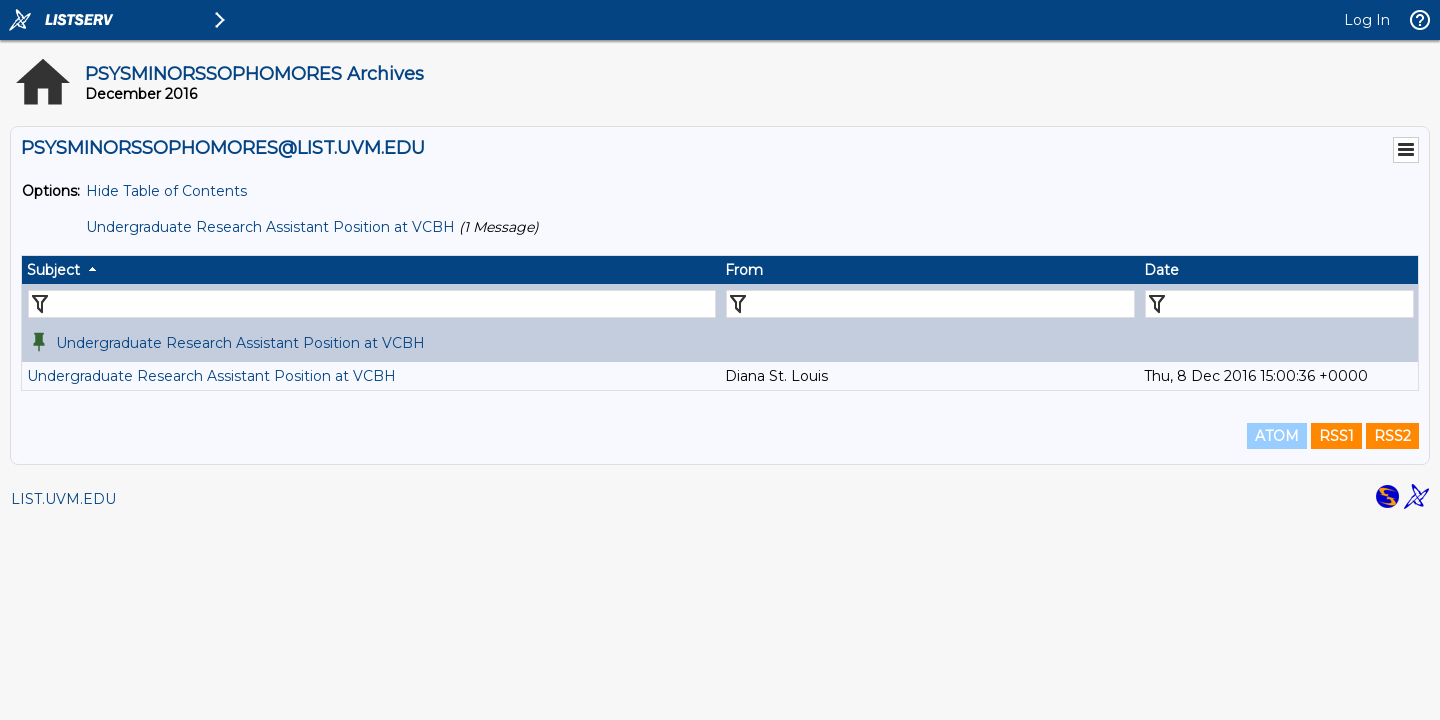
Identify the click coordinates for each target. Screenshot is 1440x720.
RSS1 (1336, 436)
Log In (1367, 20)
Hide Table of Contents (166, 191)
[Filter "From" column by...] (930, 304)
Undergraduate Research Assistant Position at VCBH (270, 227)
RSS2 (1392, 436)
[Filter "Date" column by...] (1279, 304)
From (744, 270)
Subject (53, 270)
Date (1161, 270)
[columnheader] (371, 270)
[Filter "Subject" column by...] (372, 304)
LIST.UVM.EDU (63, 499)
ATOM (1277, 436)
